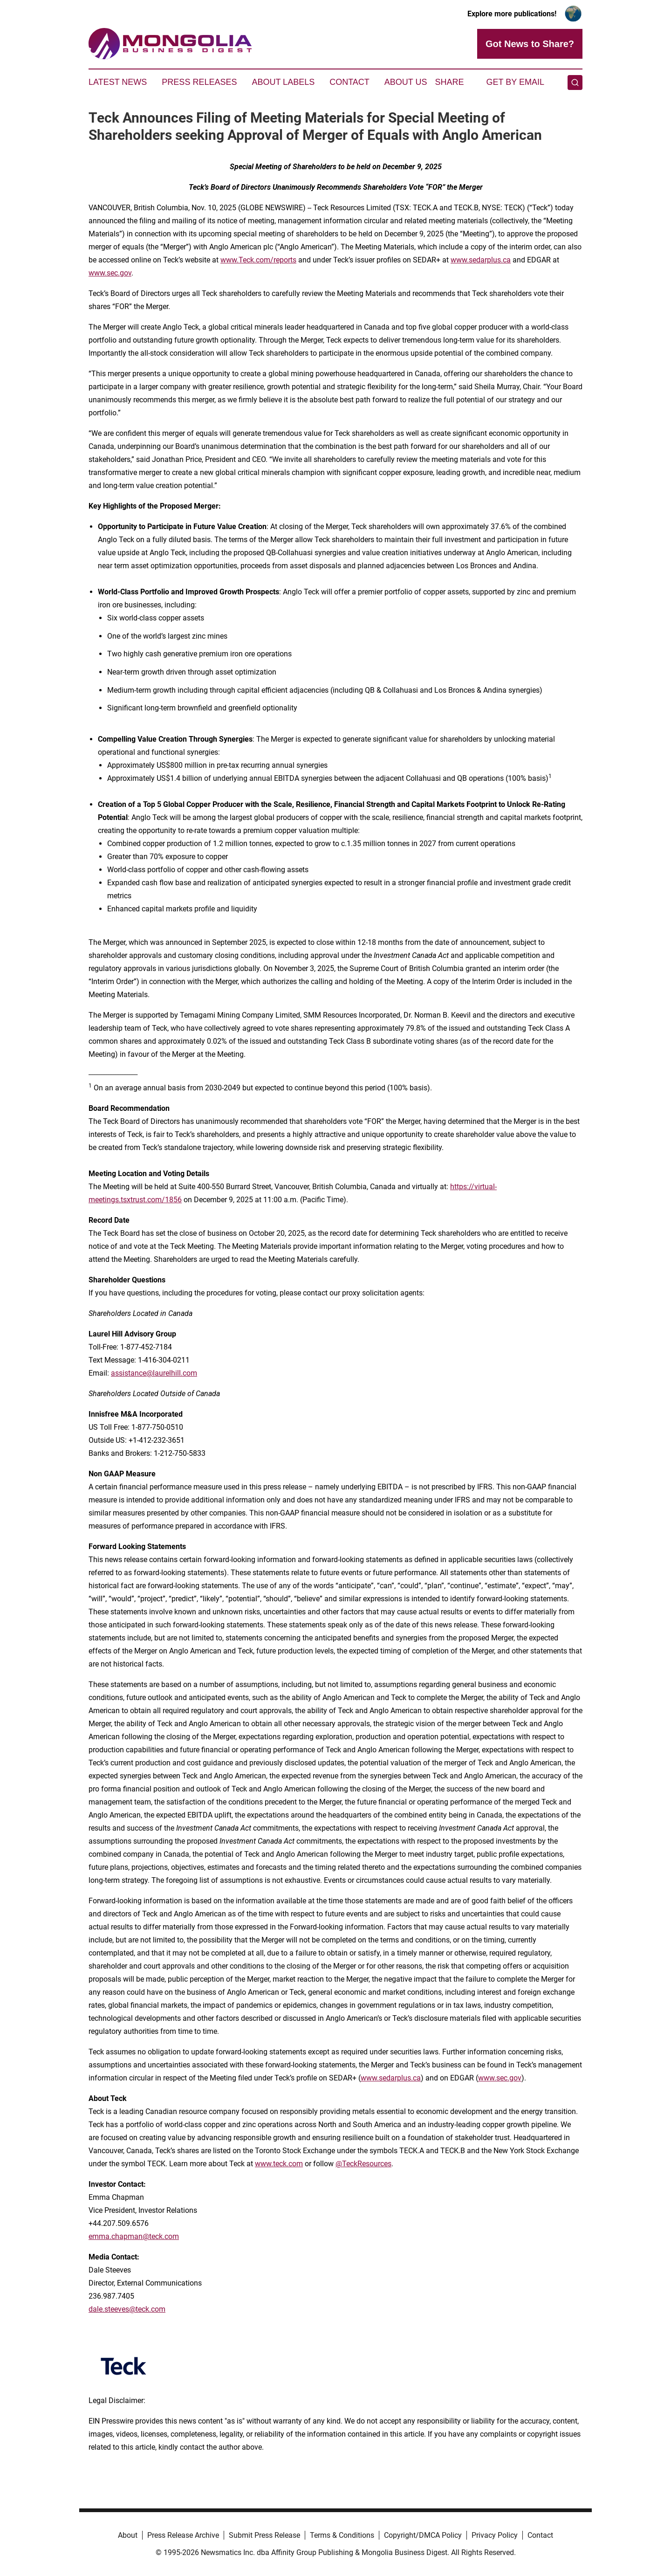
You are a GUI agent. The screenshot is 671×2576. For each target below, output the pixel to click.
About (127, 2535)
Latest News (118, 82)
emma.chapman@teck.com (134, 2236)
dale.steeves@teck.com (127, 2309)
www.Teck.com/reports (258, 259)
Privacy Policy (495, 2535)
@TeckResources (363, 2163)
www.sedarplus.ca (481, 259)
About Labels (283, 82)
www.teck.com (279, 2163)
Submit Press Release (264, 2535)
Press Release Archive (183, 2535)
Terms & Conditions (342, 2535)
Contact (349, 82)
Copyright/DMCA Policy (423, 2535)
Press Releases (199, 82)
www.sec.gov (110, 273)
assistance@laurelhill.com (154, 1373)
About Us (405, 82)
